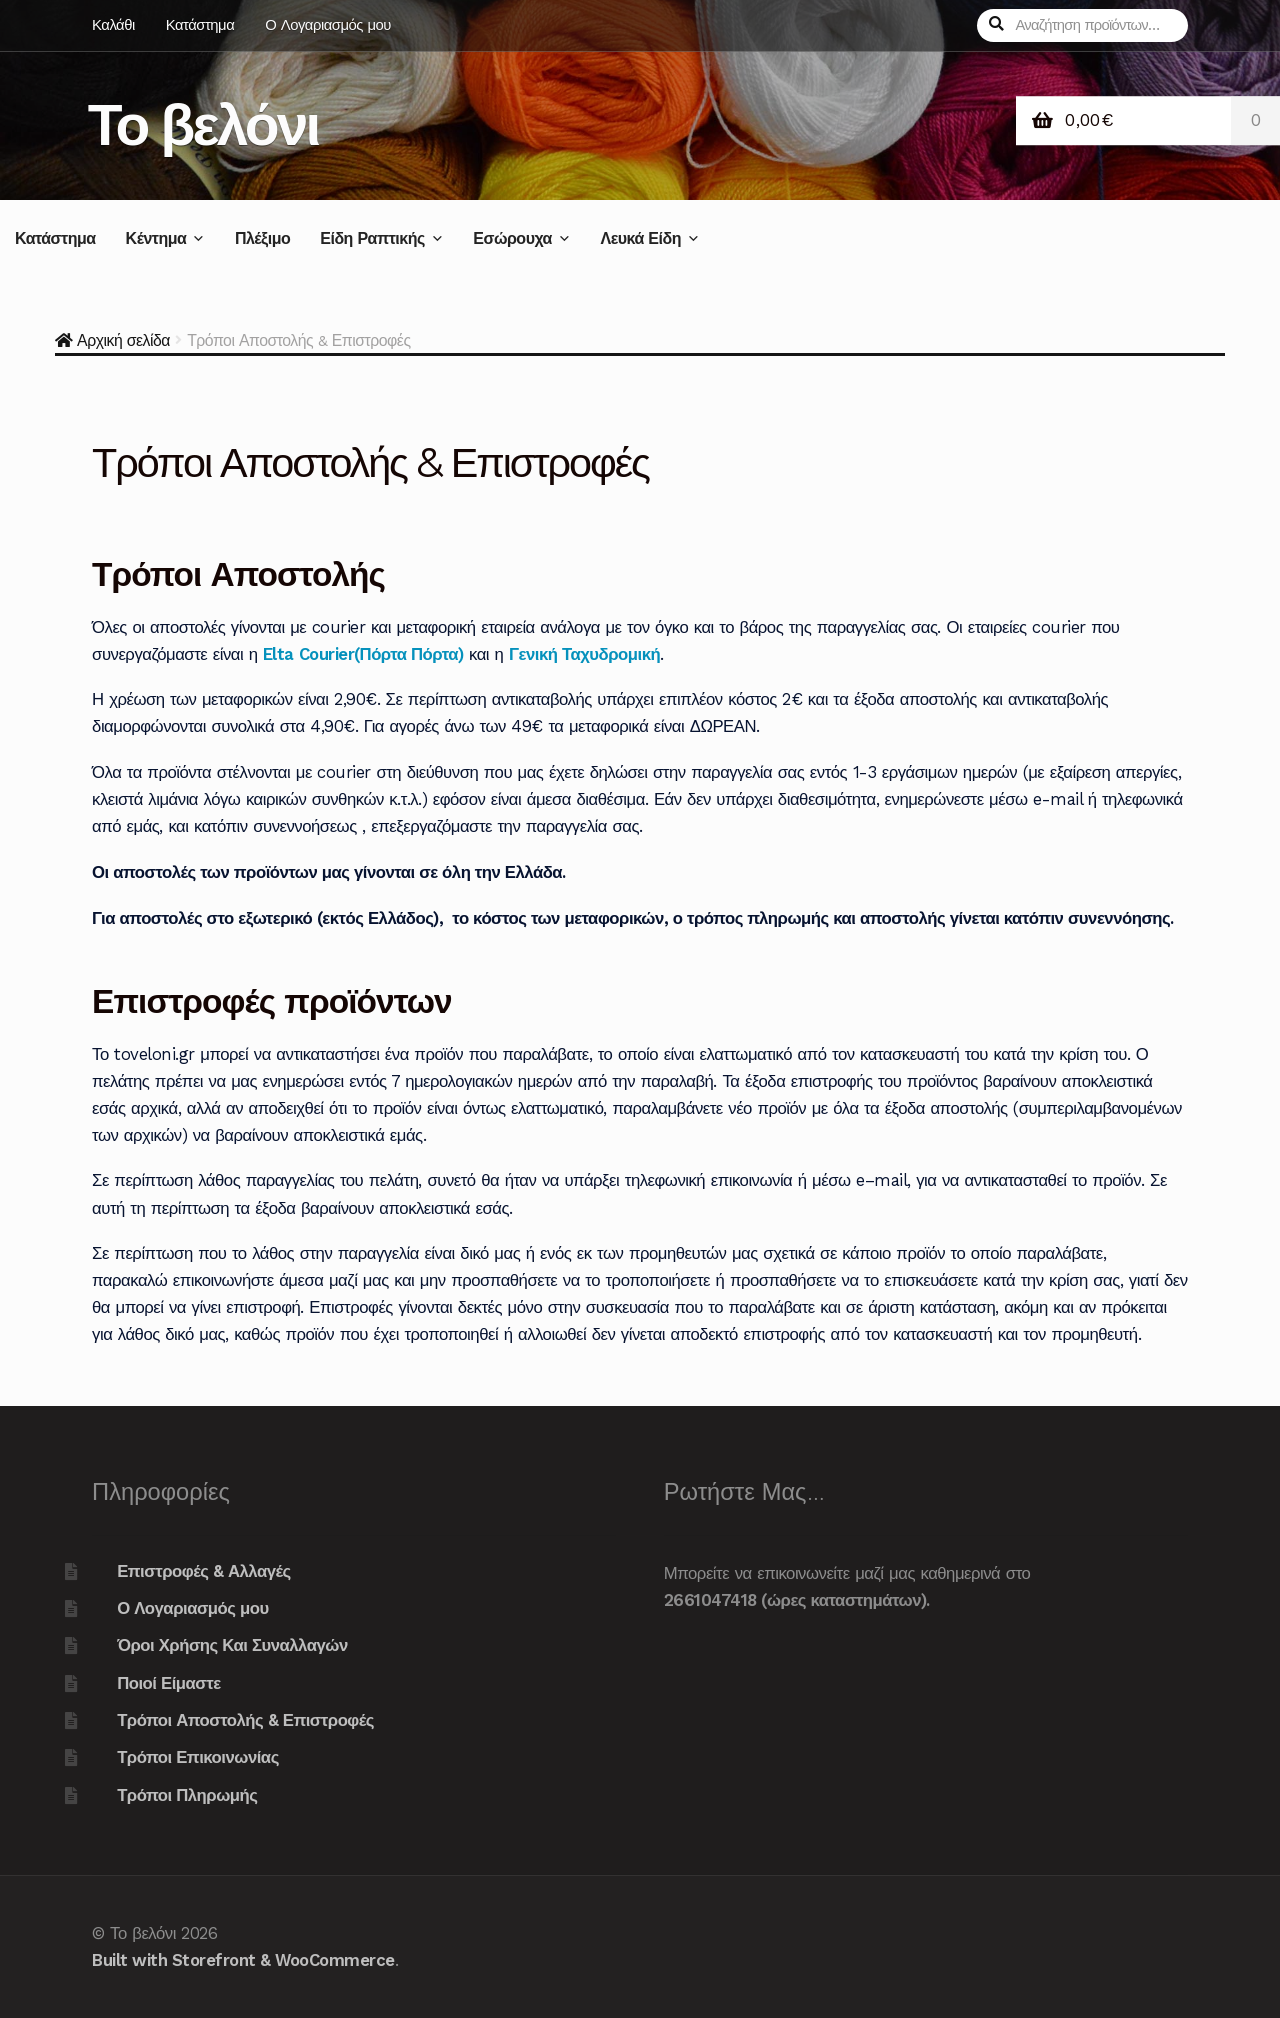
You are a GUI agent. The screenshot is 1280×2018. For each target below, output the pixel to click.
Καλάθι (113, 25)
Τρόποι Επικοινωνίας (198, 1757)
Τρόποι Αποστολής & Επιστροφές (245, 1720)
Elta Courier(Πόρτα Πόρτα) (363, 654)
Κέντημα (156, 238)
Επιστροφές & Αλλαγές (204, 1571)
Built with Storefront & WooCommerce (243, 1960)
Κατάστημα (200, 25)
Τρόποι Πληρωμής (187, 1795)
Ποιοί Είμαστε (169, 1683)
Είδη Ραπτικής (372, 238)
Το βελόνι (203, 124)
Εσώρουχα (512, 238)
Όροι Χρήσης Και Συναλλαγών (232, 1645)
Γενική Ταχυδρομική (584, 654)
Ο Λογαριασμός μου (328, 25)
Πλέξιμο (262, 238)
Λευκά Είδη (640, 238)
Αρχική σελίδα (123, 340)
